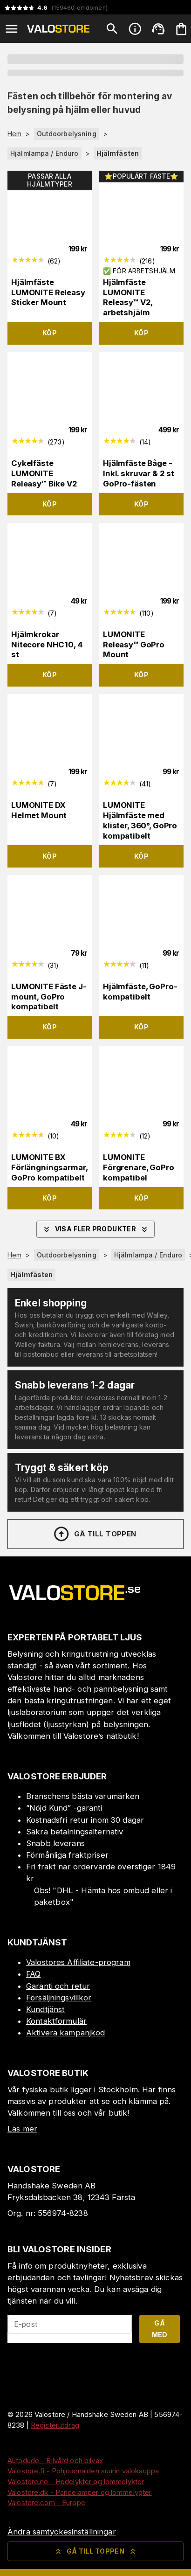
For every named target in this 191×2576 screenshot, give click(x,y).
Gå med (160, 2329)
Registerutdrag (55, 2425)
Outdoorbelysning (66, 134)
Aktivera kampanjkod (65, 2032)
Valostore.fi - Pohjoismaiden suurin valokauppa (83, 2470)
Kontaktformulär (56, 2021)
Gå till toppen (94, 1534)
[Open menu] (11, 29)
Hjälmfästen (117, 153)
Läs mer (22, 2128)
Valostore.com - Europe (46, 2502)
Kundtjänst (45, 2009)
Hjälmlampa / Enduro (44, 153)
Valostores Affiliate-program (78, 1962)
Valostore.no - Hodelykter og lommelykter (75, 2481)
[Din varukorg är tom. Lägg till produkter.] (181, 29)
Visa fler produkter (96, 1229)
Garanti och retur (58, 1986)
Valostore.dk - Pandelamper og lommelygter (79, 2492)
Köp (49, 333)
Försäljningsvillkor (59, 1997)
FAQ (33, 1974)
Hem (14, 134)
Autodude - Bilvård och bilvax (55, 2460)
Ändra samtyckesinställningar (61, 2531)
